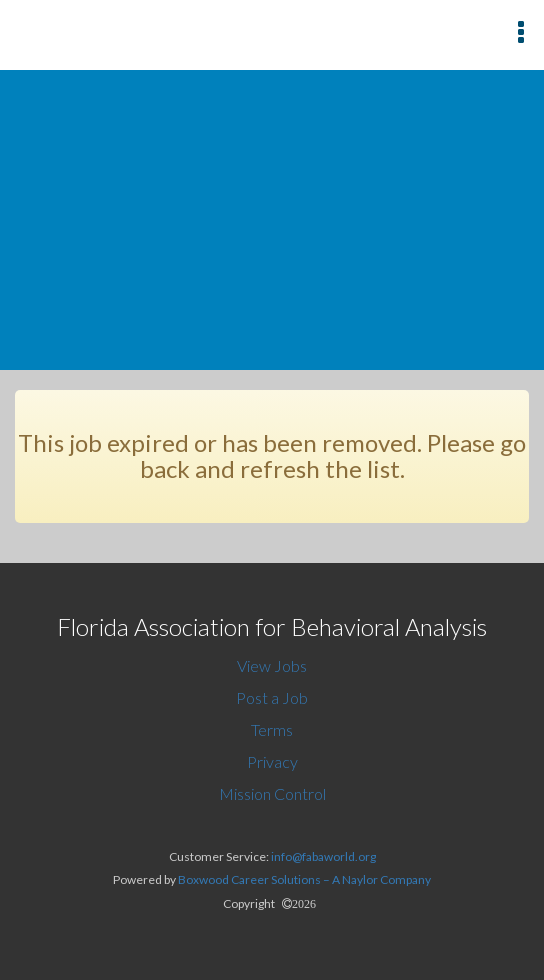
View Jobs (272, 665)
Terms (272, 729)
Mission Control (272, 793)
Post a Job (272, 697)
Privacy (272, 761)
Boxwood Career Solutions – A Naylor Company (304, 879)
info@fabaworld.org (323, 856)
